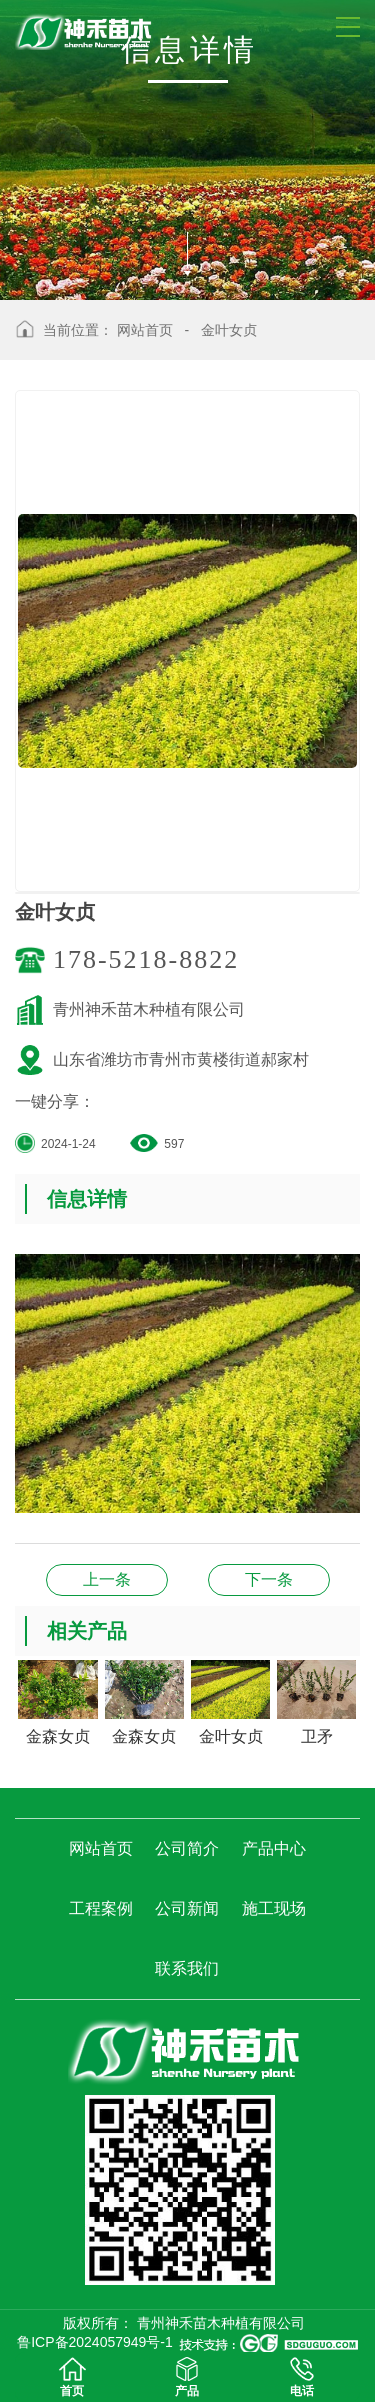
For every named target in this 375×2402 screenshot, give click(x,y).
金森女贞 (269, 1579)
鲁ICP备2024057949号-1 (95, 2342)
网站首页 (145, 330)
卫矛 (107, 1579)
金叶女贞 (229, 330)
